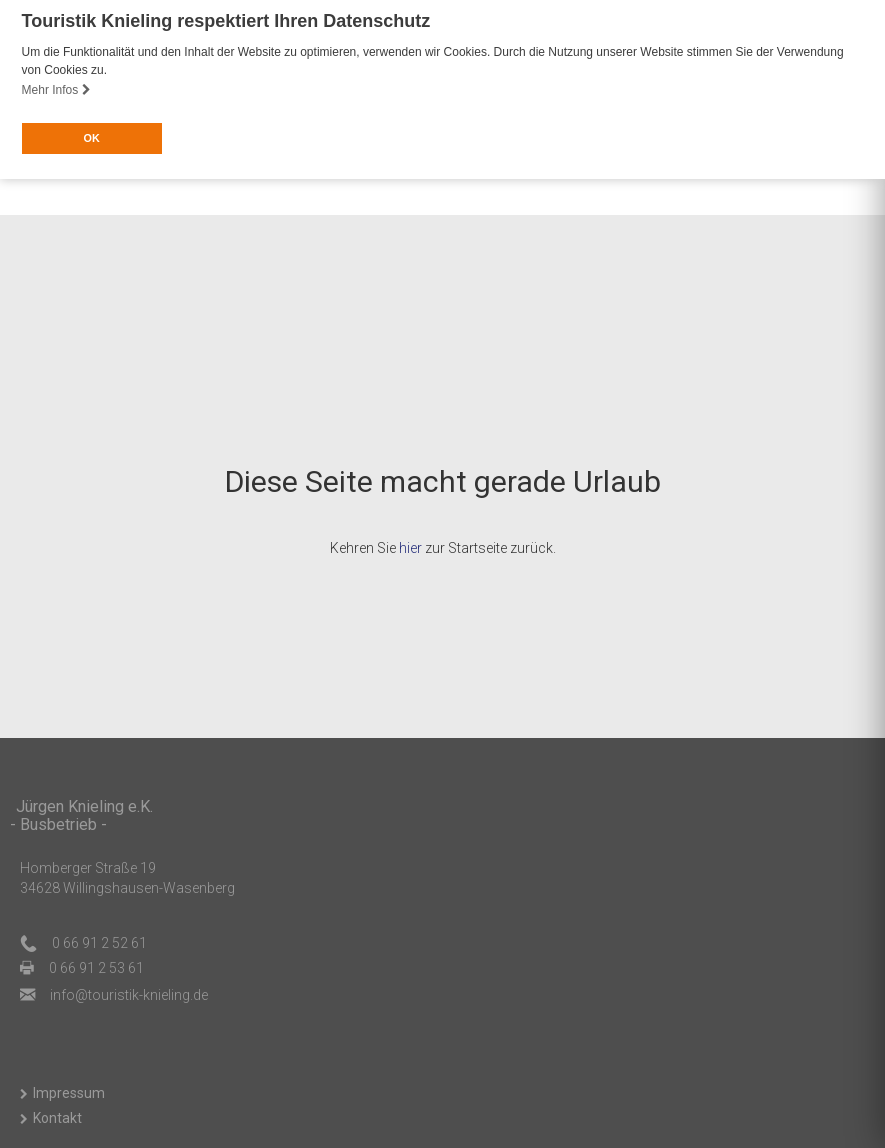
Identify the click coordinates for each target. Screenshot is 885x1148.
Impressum (69, 1091)
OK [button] (91, 138)
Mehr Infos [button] (56, 90)
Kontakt (57, 1116)
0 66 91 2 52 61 (99, 942)
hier (410, 547)
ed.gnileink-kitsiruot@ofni (129, 994)
